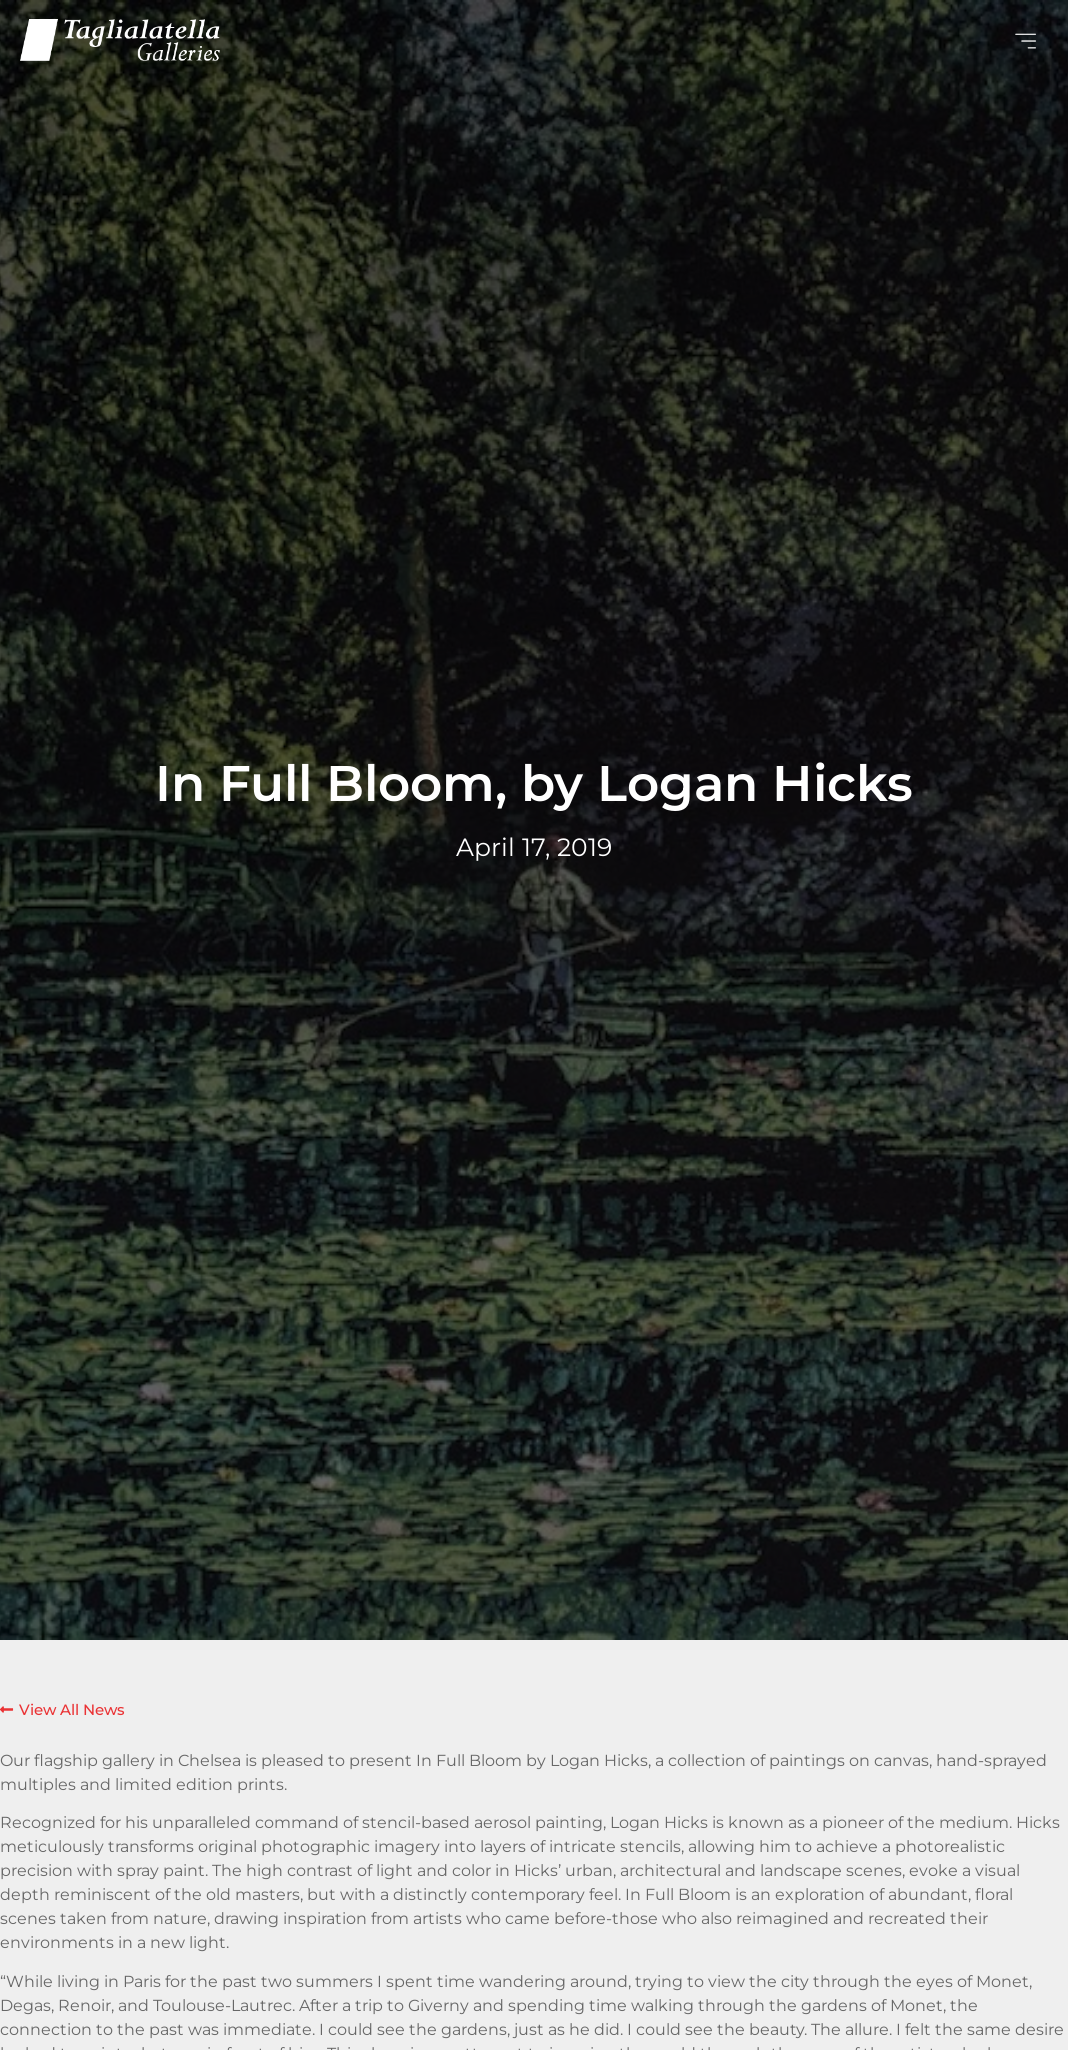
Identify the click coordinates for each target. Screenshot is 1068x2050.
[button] (791, 40)
